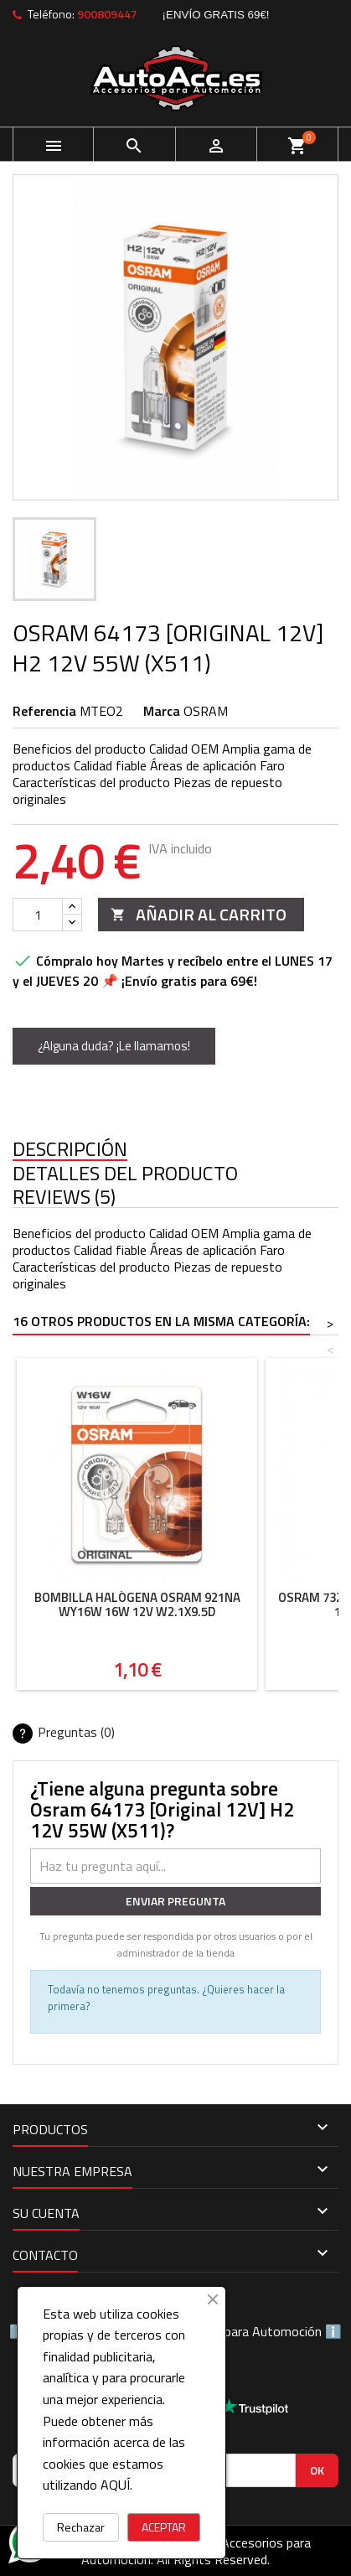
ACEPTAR (164, 2527)
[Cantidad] (38, 914)
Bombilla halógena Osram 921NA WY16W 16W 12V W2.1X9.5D (137, 1604)
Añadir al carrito (198, 914)
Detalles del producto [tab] (125, 1174)
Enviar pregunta (175, 1901)
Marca (161, 710)
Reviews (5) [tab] (64, 1197)
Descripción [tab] (70, 1149)
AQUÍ (115, 2485)
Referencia (44, 710)
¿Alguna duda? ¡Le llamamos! (114, 1045)
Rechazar (81, 2527)
